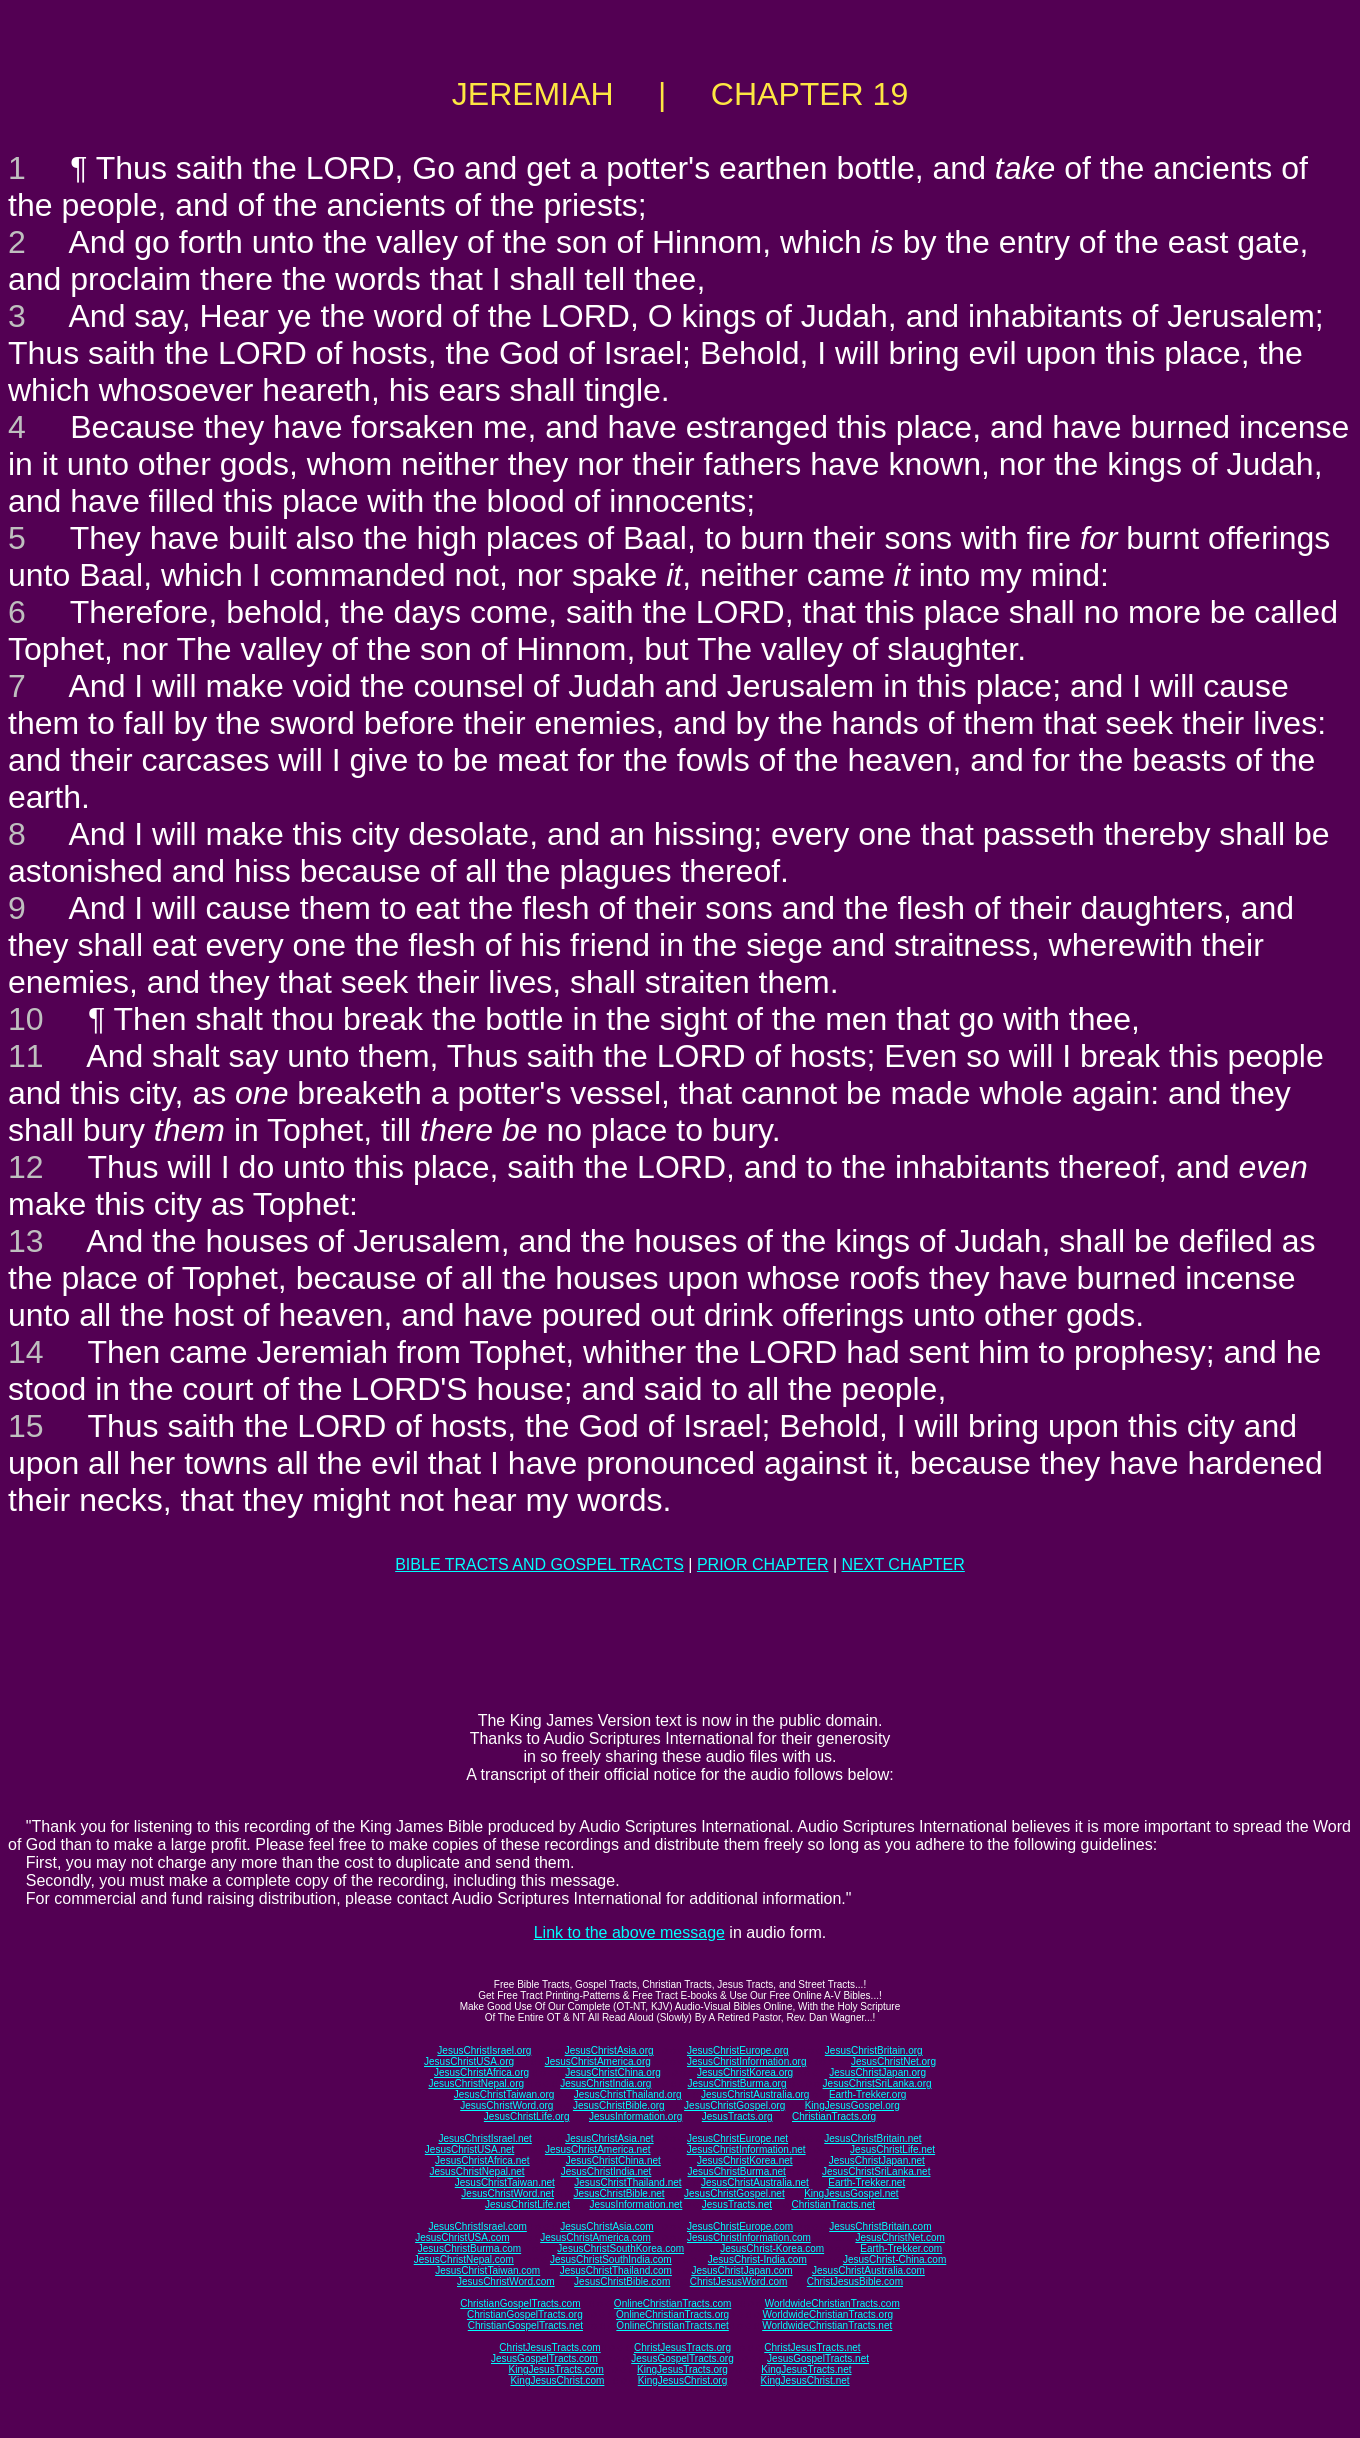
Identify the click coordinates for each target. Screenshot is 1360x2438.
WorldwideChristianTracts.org (827, 2314)
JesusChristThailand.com (616, 2270)
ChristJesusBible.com (855, 2281)
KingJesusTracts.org (682, 2369)
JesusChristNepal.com (464, 2259)
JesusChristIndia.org (605, 2083)
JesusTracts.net (737, 2204)
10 (26, 1019)
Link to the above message (629, 1932)
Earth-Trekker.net (866, 2182)
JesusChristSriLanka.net (876, 2171)
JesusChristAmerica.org (598, 2061)
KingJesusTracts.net (806, 2369)
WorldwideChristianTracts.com (832, 2303)
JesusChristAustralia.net (755, 2182)
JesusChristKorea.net (745, 2160)
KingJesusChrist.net (805, 2380)
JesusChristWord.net (507, 2193)
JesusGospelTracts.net (818, 2358)
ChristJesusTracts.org (682, 2347)
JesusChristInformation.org (747, 2061)
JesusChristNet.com (899, 2237)
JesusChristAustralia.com (868, 2270)
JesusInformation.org (635, 2116)
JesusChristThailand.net (627, 2182)
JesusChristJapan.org (877, 2072)
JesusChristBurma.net (737, 2171)
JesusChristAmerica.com (595, 2237)
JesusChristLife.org (527, 2116)
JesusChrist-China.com (894, 2259)
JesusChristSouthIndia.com (611, 2259)
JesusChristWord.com (506, 2281)
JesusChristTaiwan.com (487, 2270)
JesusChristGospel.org (734, 2105)
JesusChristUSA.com (462, 2237)
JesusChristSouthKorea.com (620, 2248)
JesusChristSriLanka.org (877, 2083)
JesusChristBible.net (618, 2193)
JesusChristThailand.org (628, 2094)
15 (26, 1426)
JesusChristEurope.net (737, 2138)
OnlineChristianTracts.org (672, 2314)
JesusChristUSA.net (469, 2149)
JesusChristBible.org (619, 2105)
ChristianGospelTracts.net (525, 2325)
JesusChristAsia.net (609, 2138)
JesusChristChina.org (613, 2072)
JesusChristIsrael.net (484, 2138)
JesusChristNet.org (893, 2061)
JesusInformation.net (635, 2204)
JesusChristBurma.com (469, 2248)
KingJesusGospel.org (852, 2105)
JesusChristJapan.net (877, 2160)
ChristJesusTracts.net (812, 2347)
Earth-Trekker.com (901, 2248)
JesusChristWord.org (506, 2105)
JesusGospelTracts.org (682, 2358)
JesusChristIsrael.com (477, 2226)
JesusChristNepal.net (477, 2171)
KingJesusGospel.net (851, 2193)
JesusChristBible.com (622, 2281)
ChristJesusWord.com (739, 2281)
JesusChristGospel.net (734, 2193)
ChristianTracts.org (834, 2116)
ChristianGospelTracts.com (520, 2303)
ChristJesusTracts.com (549, 2347)
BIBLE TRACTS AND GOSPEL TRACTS (539, 1564)
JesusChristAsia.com (606, 2226)
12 (26, 1167)
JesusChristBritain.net (872, 2138)
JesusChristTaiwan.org (504, 2094)
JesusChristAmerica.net (598, 2149)
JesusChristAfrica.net (482, 2160)
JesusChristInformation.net (746, 2149)
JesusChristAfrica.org (481, 2072)
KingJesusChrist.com (557, 2380)
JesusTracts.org (737, 2116)
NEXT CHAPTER (903, 1564)
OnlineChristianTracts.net (672, 2325)
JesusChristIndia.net (606, 2171)
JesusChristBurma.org (737, 2083)
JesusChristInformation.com (749, 2237)
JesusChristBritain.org (874, 2050)
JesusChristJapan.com (741, 2270)
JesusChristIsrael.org (484, 2050)
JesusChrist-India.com (757, 2259)
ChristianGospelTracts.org (525, 2314)
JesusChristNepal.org (476, 2083)
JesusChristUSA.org (469, 2061)
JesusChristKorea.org (745, 2072)
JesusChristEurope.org (738, 2050)
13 (26, 1241)
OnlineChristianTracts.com (672, 2303)
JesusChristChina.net (613, 2160)
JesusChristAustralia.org (755, 2094)
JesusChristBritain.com (880, 2226)
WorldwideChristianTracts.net (827, 2325)
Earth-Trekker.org (867, 2094)
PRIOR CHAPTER (763, 1564)
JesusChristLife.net (892, 2149)
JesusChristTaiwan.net (505, 2182)
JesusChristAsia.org (609, 2050)
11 (26, 1056)
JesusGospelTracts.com (544, 2358)
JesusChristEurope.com (740, 2226)
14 (26, 1352)
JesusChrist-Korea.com (772, 2248)
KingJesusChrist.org (682, 2380)
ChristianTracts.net (833, 2204)
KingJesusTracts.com (556, 2369)
